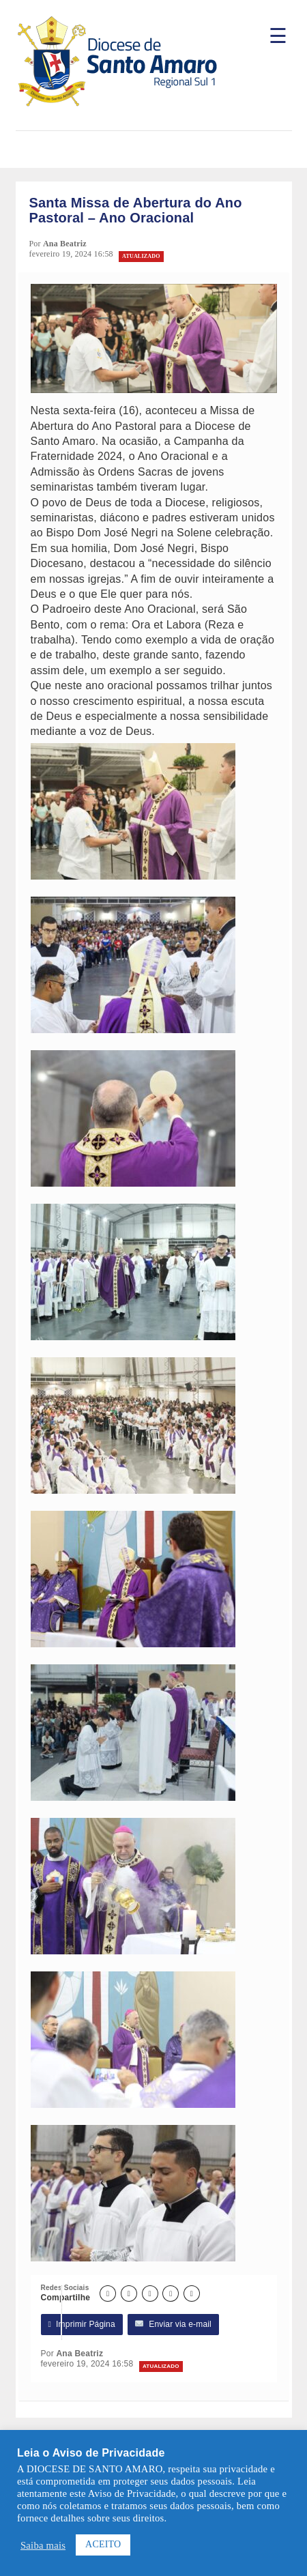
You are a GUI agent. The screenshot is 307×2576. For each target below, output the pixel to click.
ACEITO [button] (103, 2544)
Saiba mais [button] (42, 2545)
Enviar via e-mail (173, 2324)
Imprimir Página (81, 2324)
